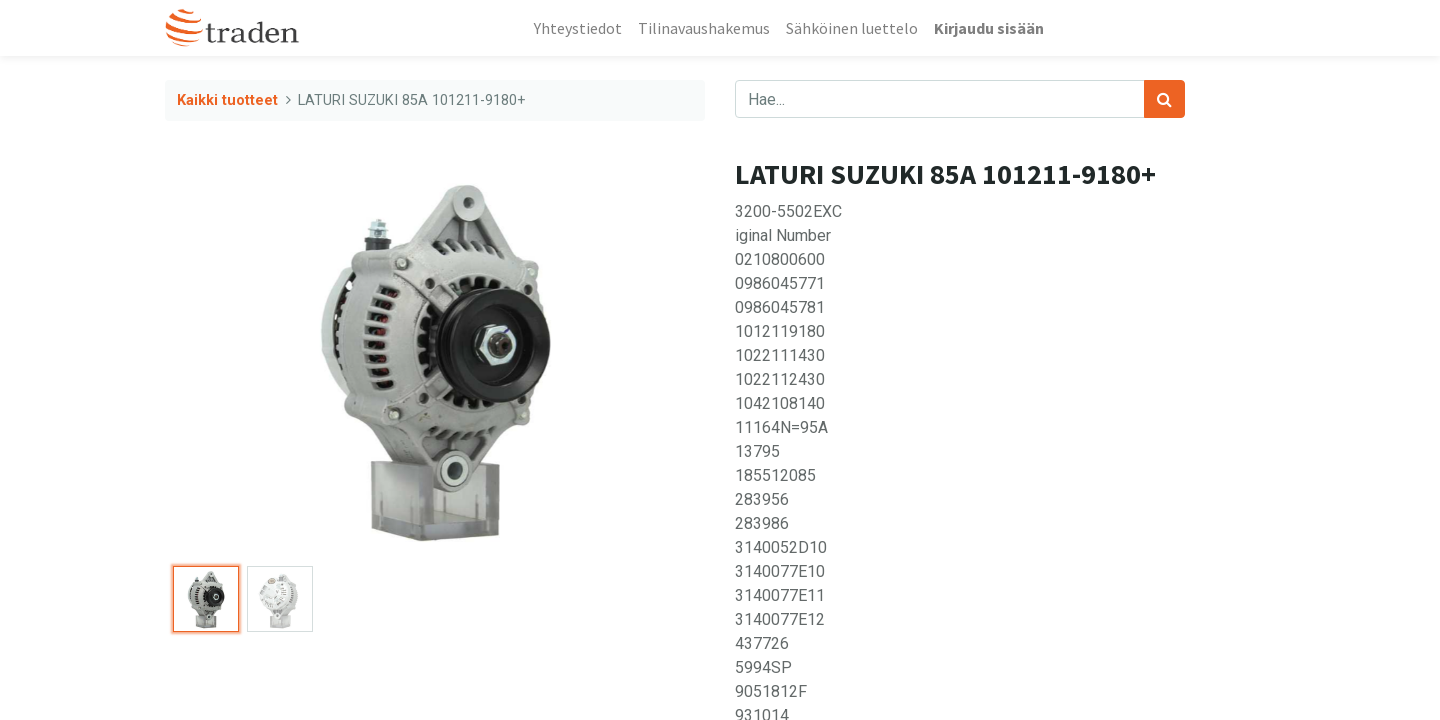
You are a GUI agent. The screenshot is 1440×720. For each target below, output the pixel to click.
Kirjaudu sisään (989, 28)
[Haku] (1164, 99)
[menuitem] (578, 28)
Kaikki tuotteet (227, 100)
